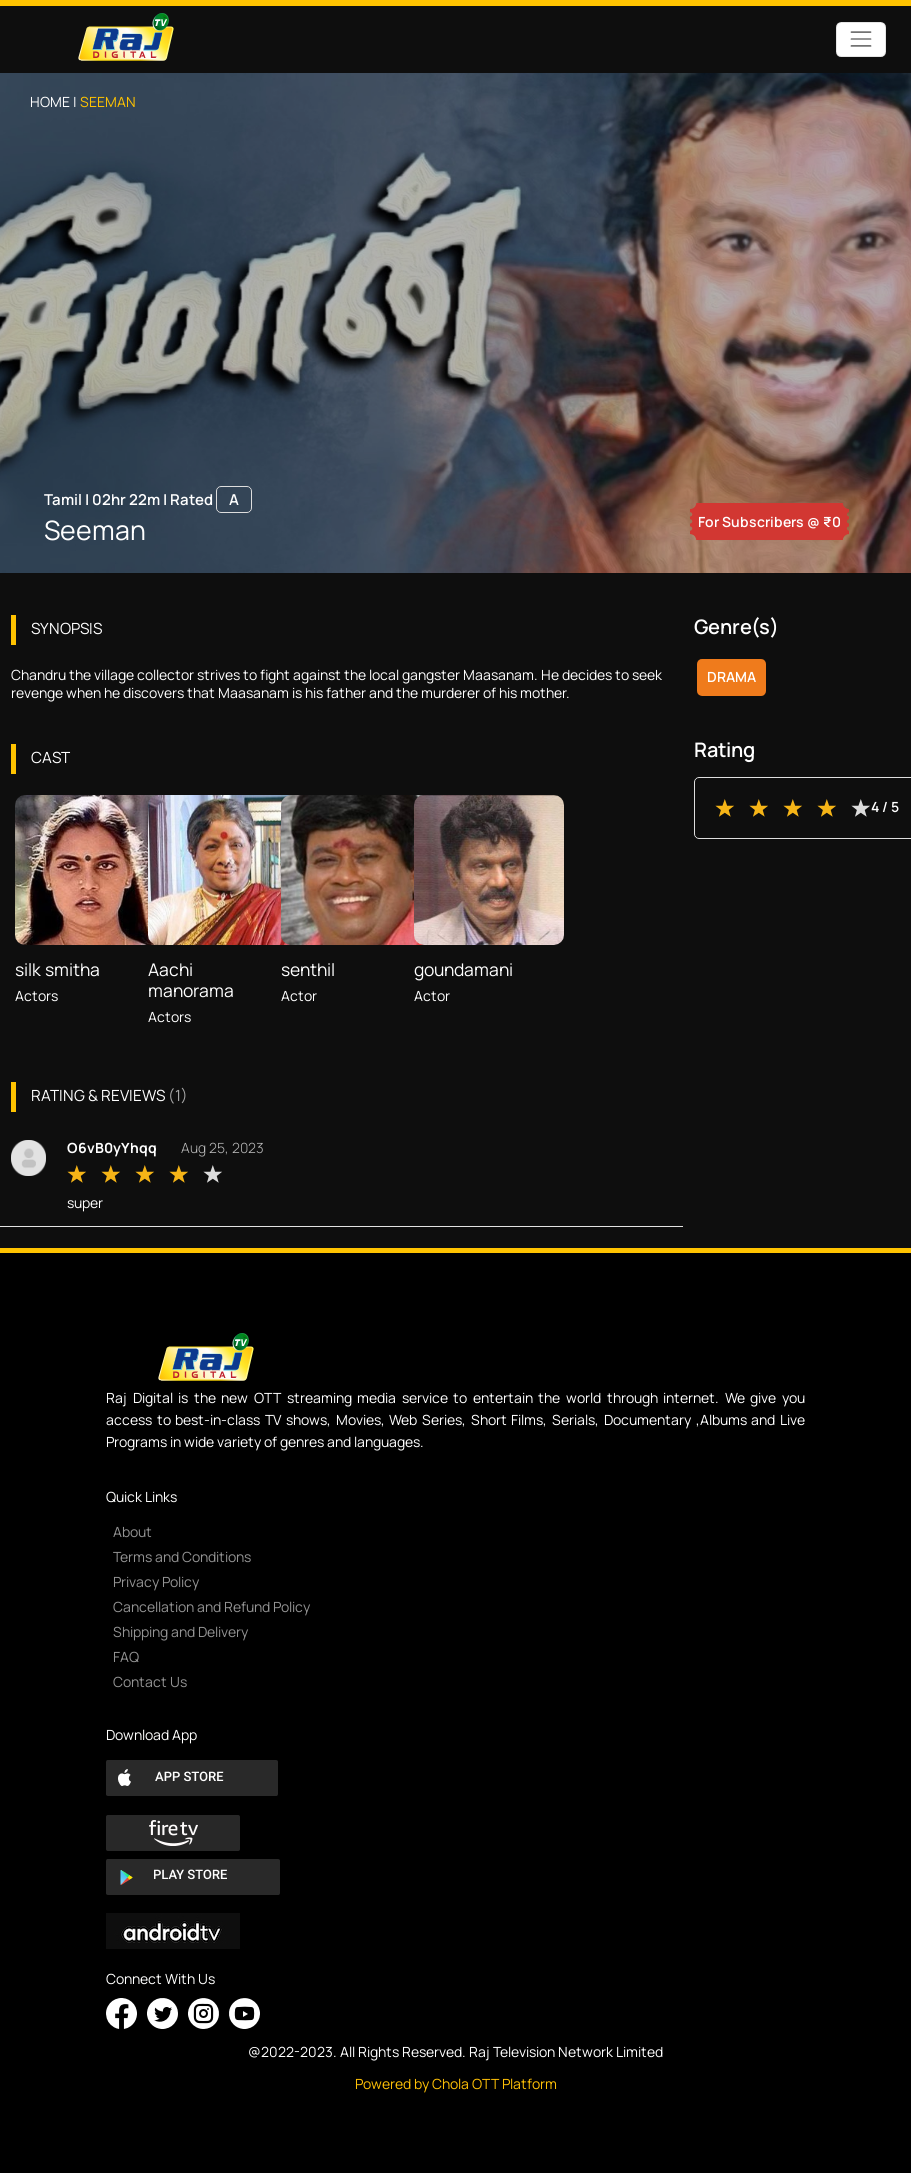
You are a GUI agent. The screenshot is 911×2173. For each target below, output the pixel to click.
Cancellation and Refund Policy (211, 1606)
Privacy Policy (156, 1581)
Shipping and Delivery (180, 1631)
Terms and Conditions (182, 1556)
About (132, 1531)
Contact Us (150, 1681)
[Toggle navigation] (860, 39)
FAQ (126, 1656)
